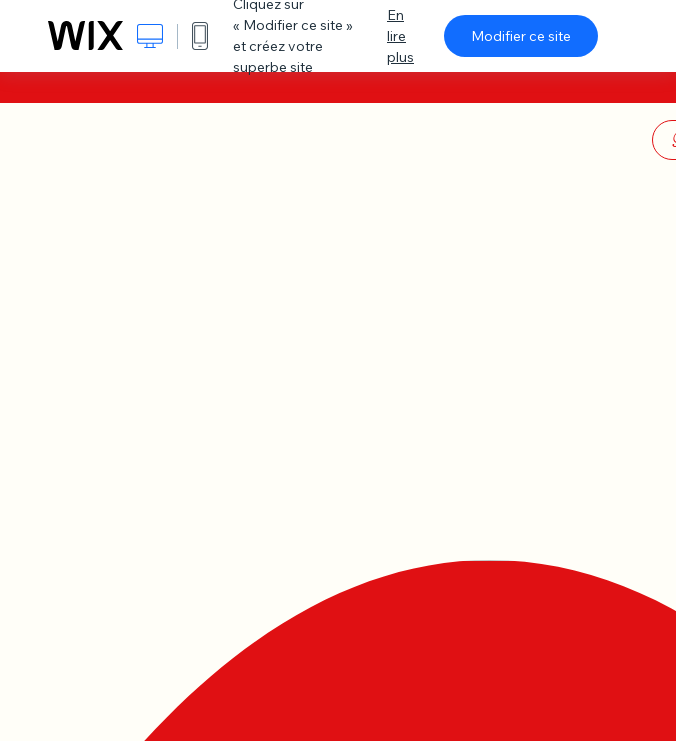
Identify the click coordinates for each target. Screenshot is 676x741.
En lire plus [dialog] (400, 36)
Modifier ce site (521, 36)
